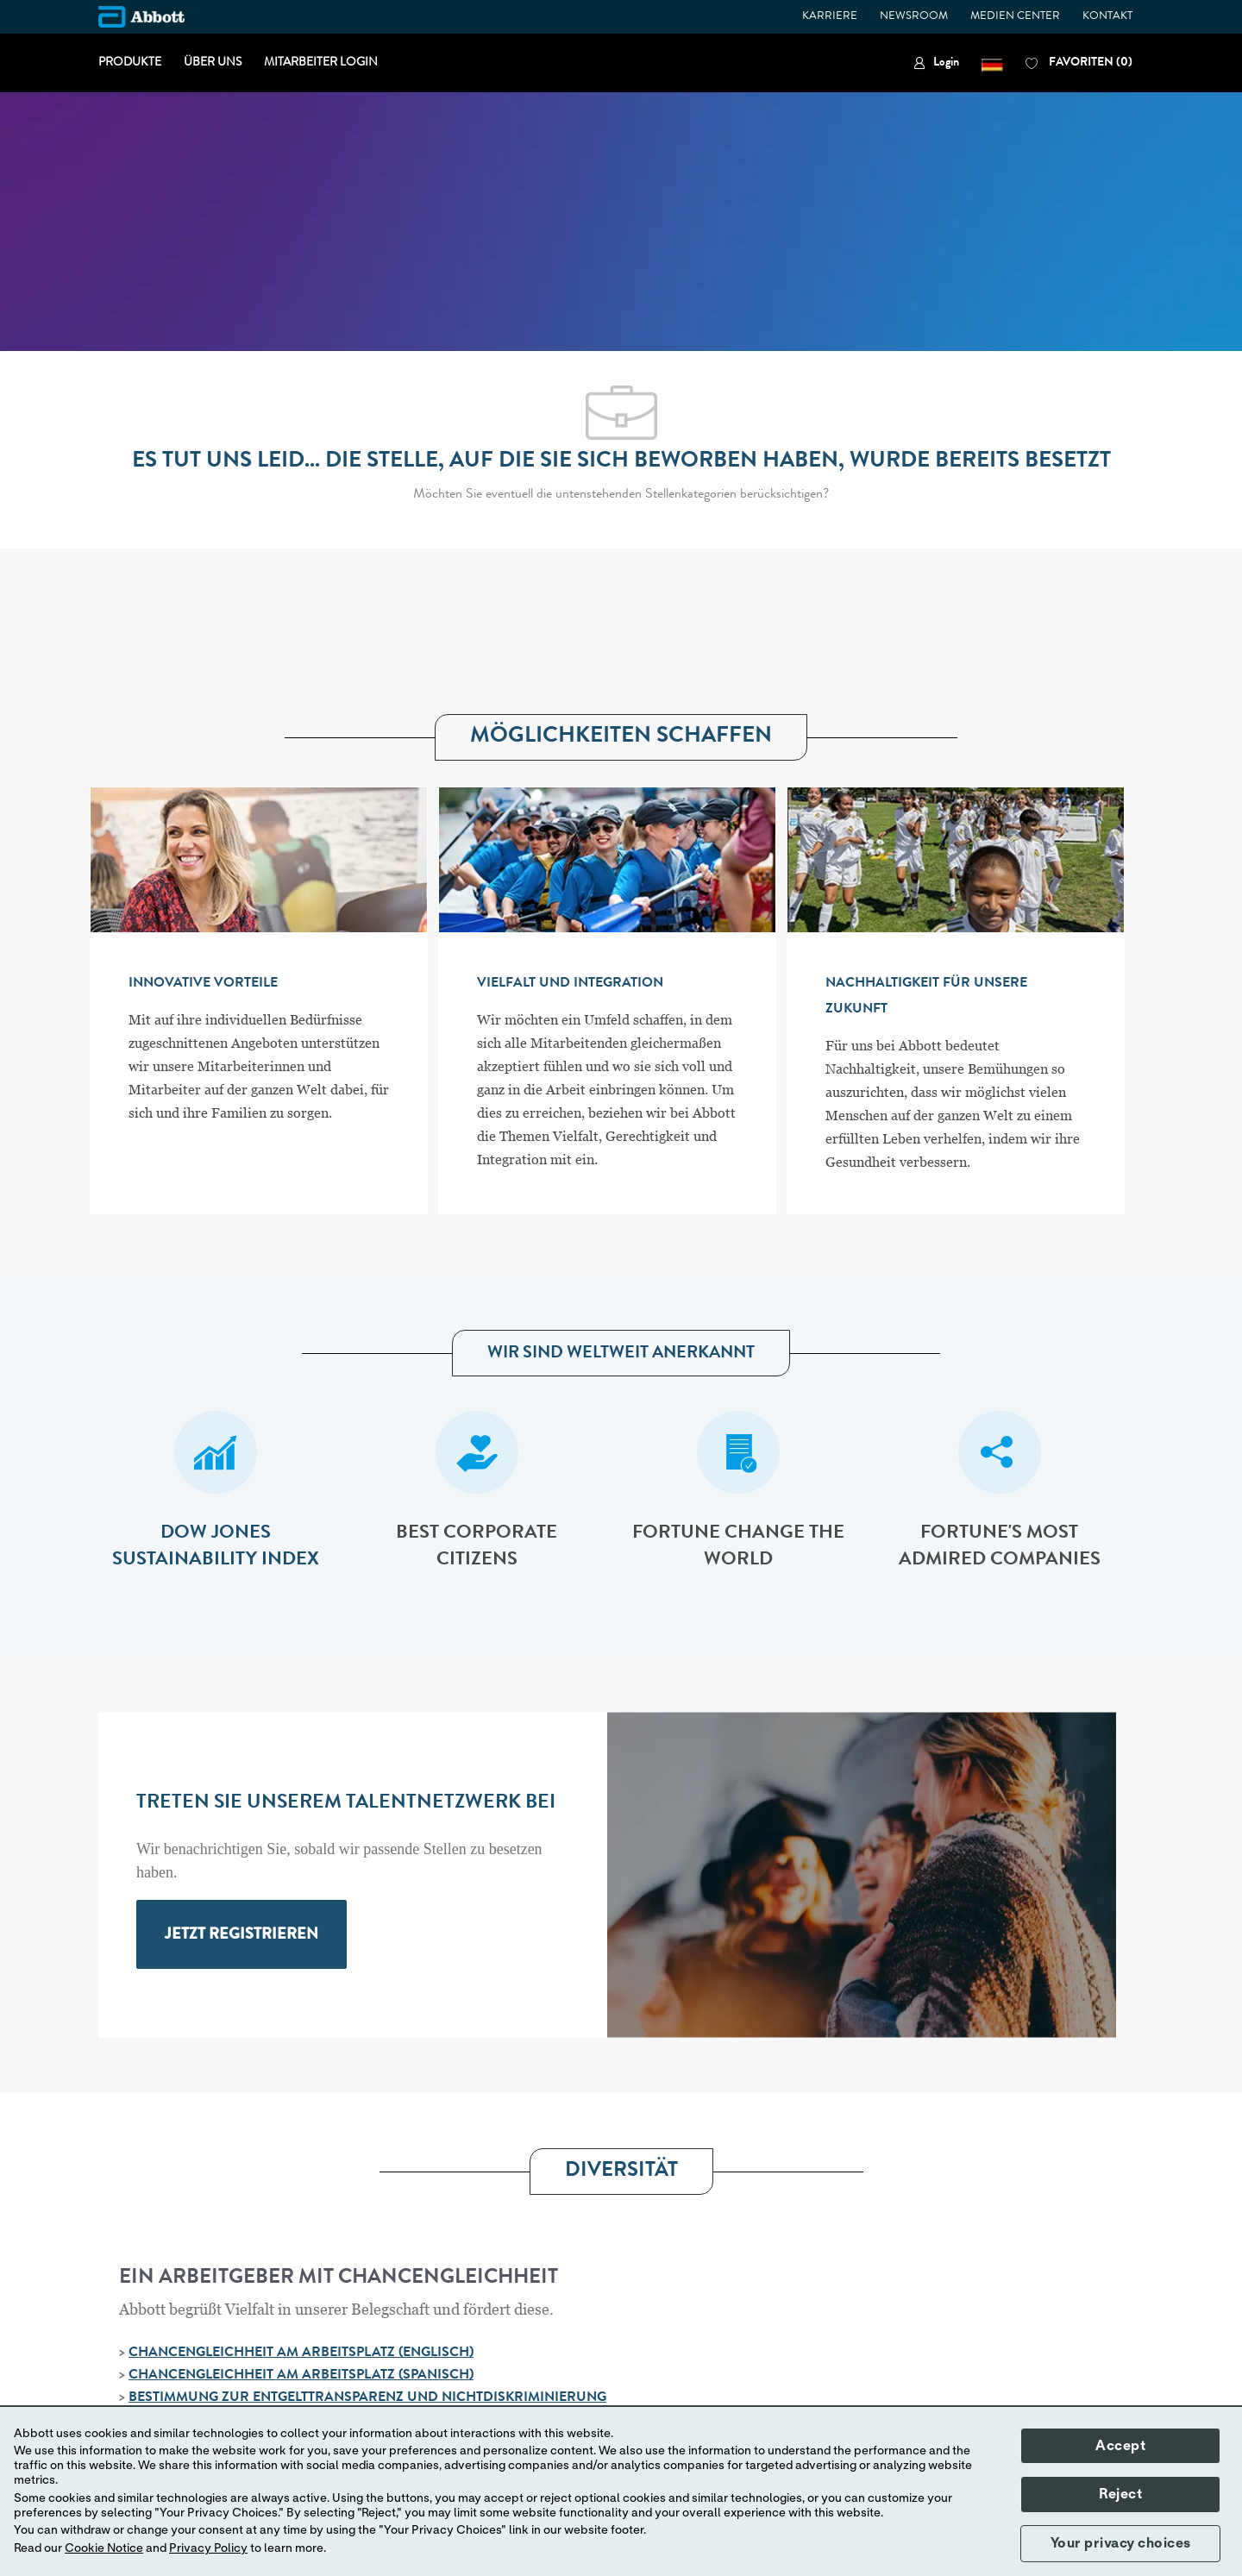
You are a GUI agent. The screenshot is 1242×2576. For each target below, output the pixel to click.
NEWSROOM (914, 16)
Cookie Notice (104, 2548)
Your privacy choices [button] (1121, 2543)
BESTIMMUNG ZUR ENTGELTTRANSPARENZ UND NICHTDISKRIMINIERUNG (367, 2398)
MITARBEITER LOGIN (321, 63)
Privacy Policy (208, 2548)
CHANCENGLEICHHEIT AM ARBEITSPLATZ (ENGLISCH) (301, 2353)
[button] (992, 63)
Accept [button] (1120, 2446)
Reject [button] (1120, 2494)
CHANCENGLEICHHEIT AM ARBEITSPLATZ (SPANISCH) (301, 2376)
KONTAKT (1107, 16)
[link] (936, 63)
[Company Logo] (141, 17)
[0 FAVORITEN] (1079, 63)
